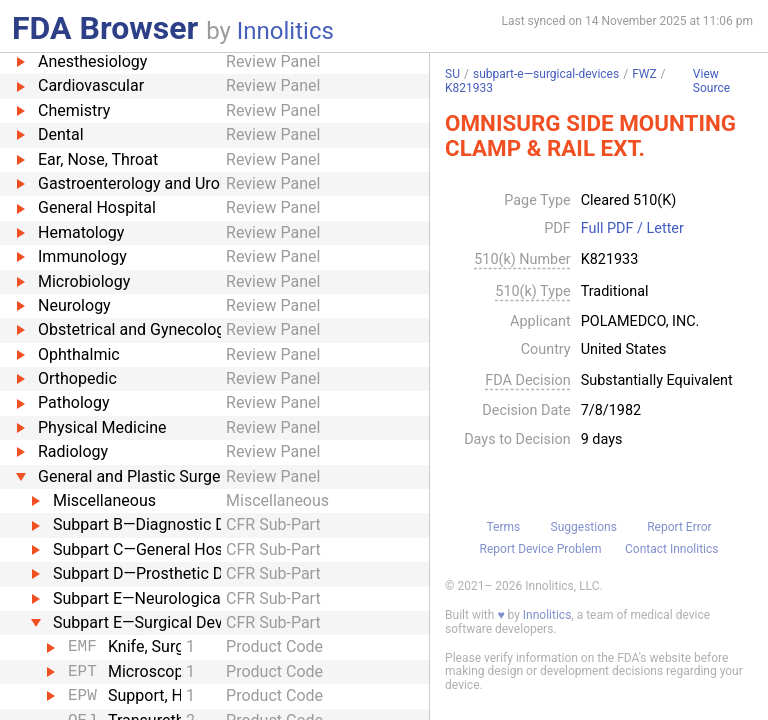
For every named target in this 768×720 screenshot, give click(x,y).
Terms (503, 527)
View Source (711, 81)
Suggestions (584, 527)
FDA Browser (105, 28)
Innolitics (285, 31)
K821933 (469, 88)
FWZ (644, 74)
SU (452, 74)
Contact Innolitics (671, 549)
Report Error (679, 527)
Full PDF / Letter (632, 229)
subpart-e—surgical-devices (546, 74)
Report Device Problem (541, 549)
